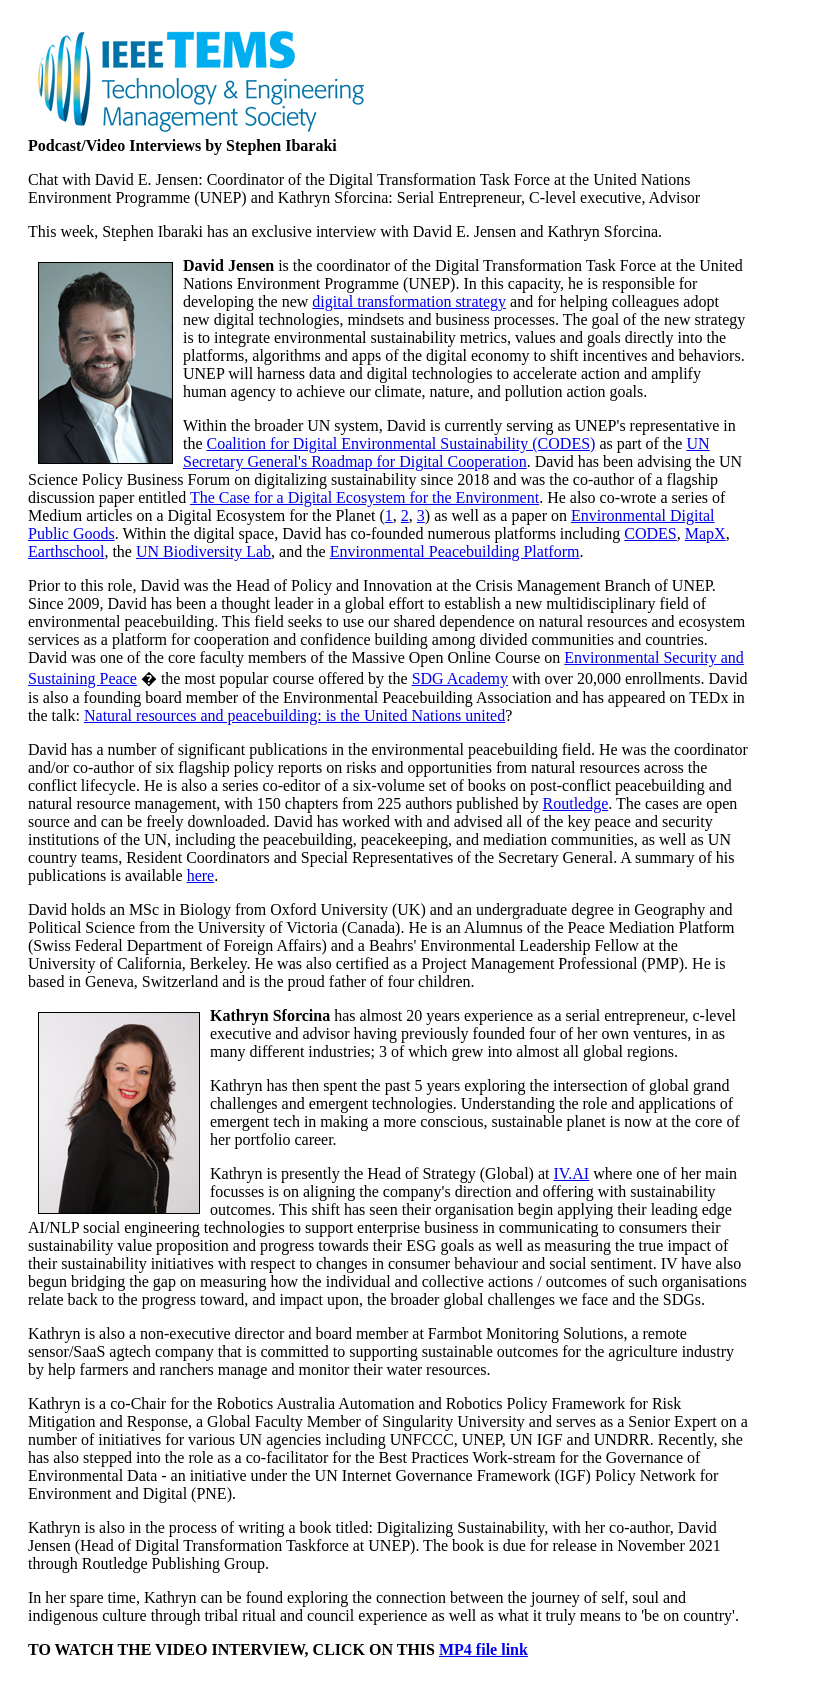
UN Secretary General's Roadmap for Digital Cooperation (446, 452)
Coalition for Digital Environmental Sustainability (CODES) (401, 443)
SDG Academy (460, 678)
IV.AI (571, 1173)
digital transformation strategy (409, 301)
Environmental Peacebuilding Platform (455, 551)
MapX (705, 533)
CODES (650, 533)
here (201, 875)
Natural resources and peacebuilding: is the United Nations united (294, 715)
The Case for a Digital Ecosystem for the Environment (364, 497)
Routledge (576, 803)
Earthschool (66, 551)
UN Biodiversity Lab (203, 551)
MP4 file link (483, 1649)
